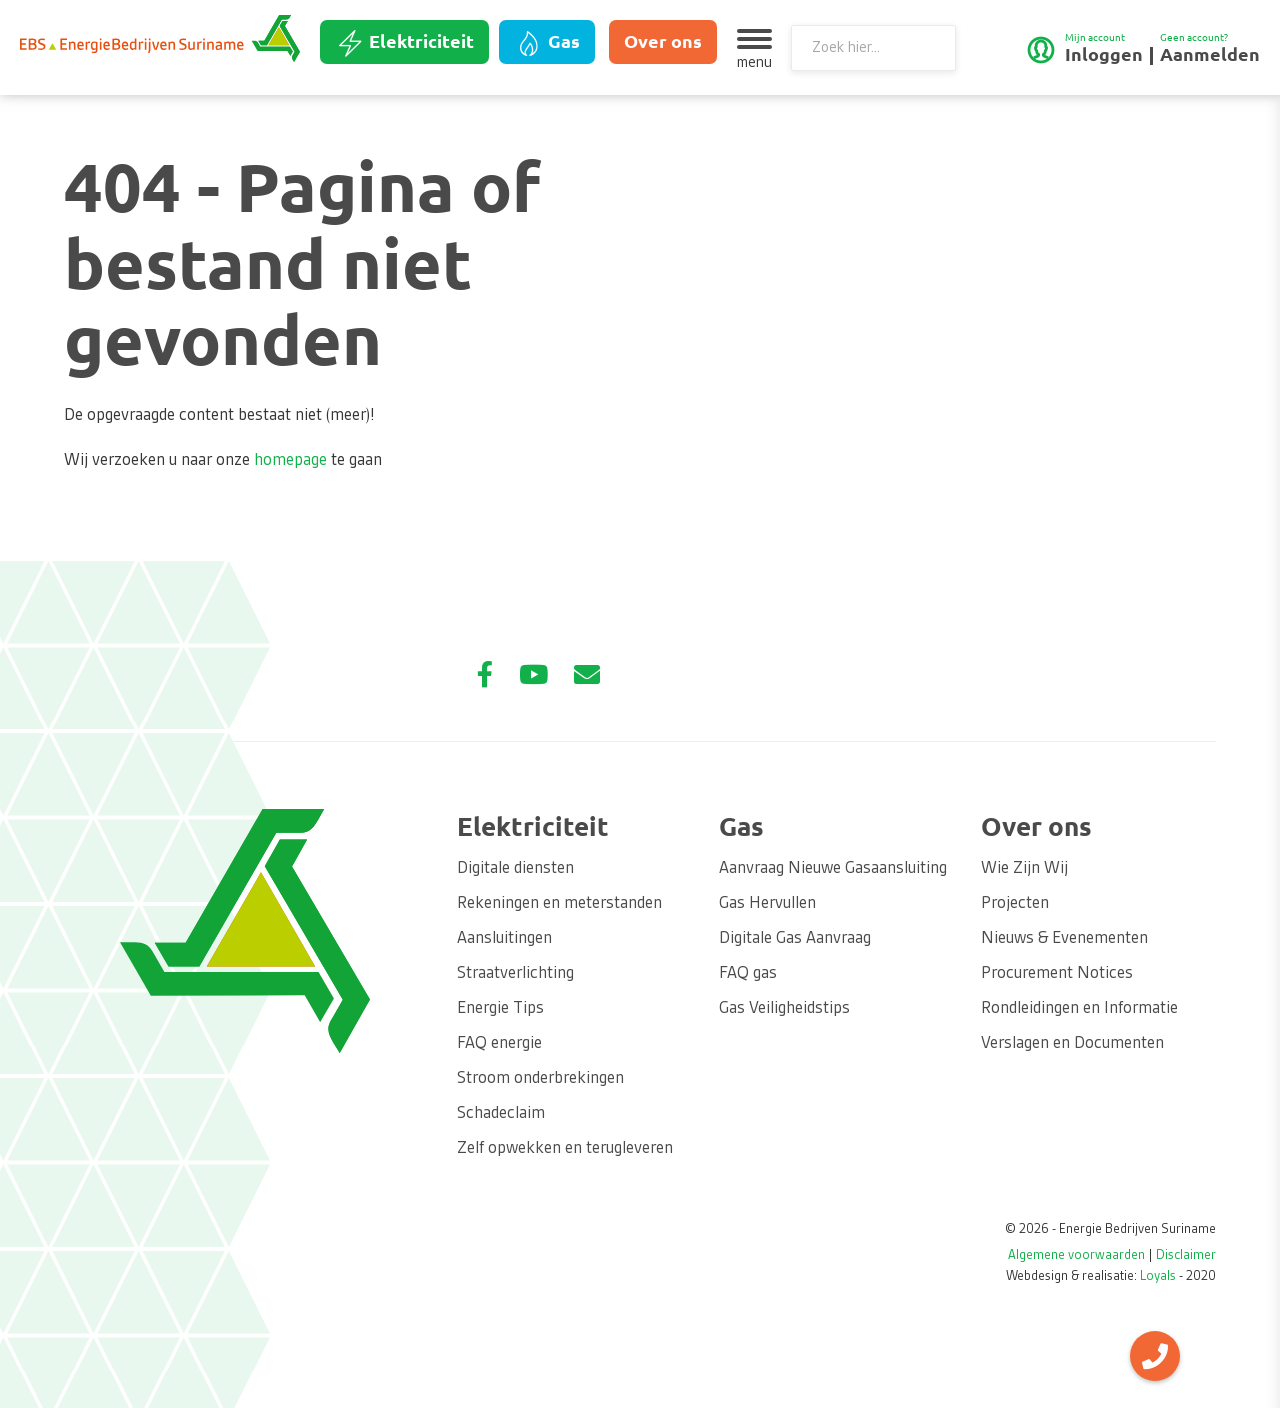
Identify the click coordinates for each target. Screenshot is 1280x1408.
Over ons (663, 41)
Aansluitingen (504, 939)
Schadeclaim (501, 1114)
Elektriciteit (404, 43)
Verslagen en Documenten (1072, 1044)
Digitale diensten (515, 869)
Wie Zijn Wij (1024, 869)
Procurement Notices (1057, 974)
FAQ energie (499, 1044)
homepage (290, 461)
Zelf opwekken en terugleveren (565, 1149)
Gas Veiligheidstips (784, 1009)
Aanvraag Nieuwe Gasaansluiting (833, 869)
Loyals (1158, 1277)
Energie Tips (500, 1009)
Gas (547, 43)
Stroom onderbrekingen (540, 1079)
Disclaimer (1186, 1256)
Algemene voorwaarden (1076, 1256)
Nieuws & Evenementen (1064, 939)
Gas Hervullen (767, 904)
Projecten (1015, 904)
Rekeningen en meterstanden (559, 904)
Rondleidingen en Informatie (1079, 1009)
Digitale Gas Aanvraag (795, 939)
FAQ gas (748, 974)
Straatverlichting (515, 974)
